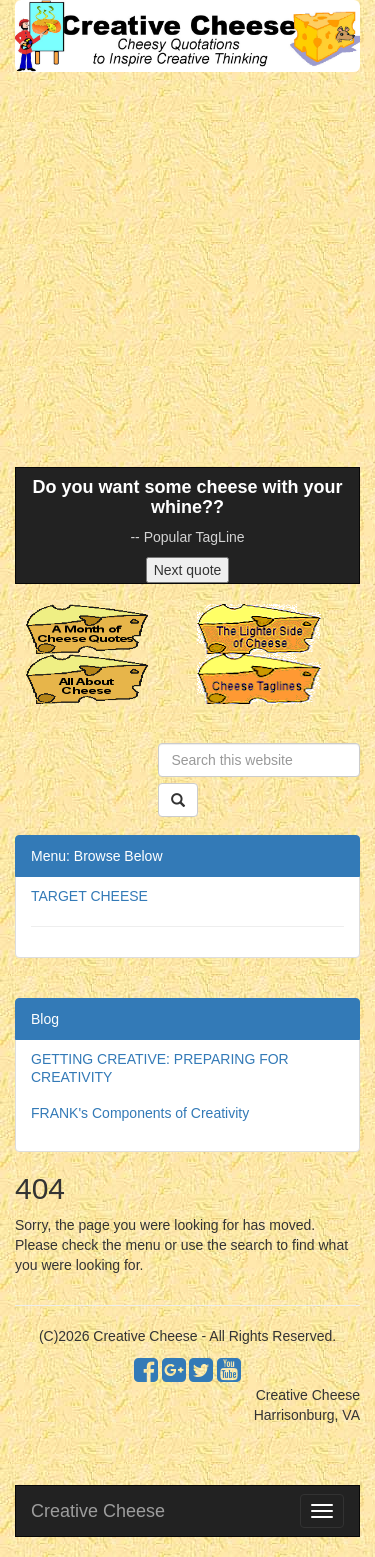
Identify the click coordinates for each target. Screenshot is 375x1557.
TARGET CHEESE (89, 896)
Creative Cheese (98, 1511)
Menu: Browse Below (97, 856)
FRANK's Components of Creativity (140, 1113)
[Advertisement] (187, 269)
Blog (45, 1019)
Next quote (188, 570)
